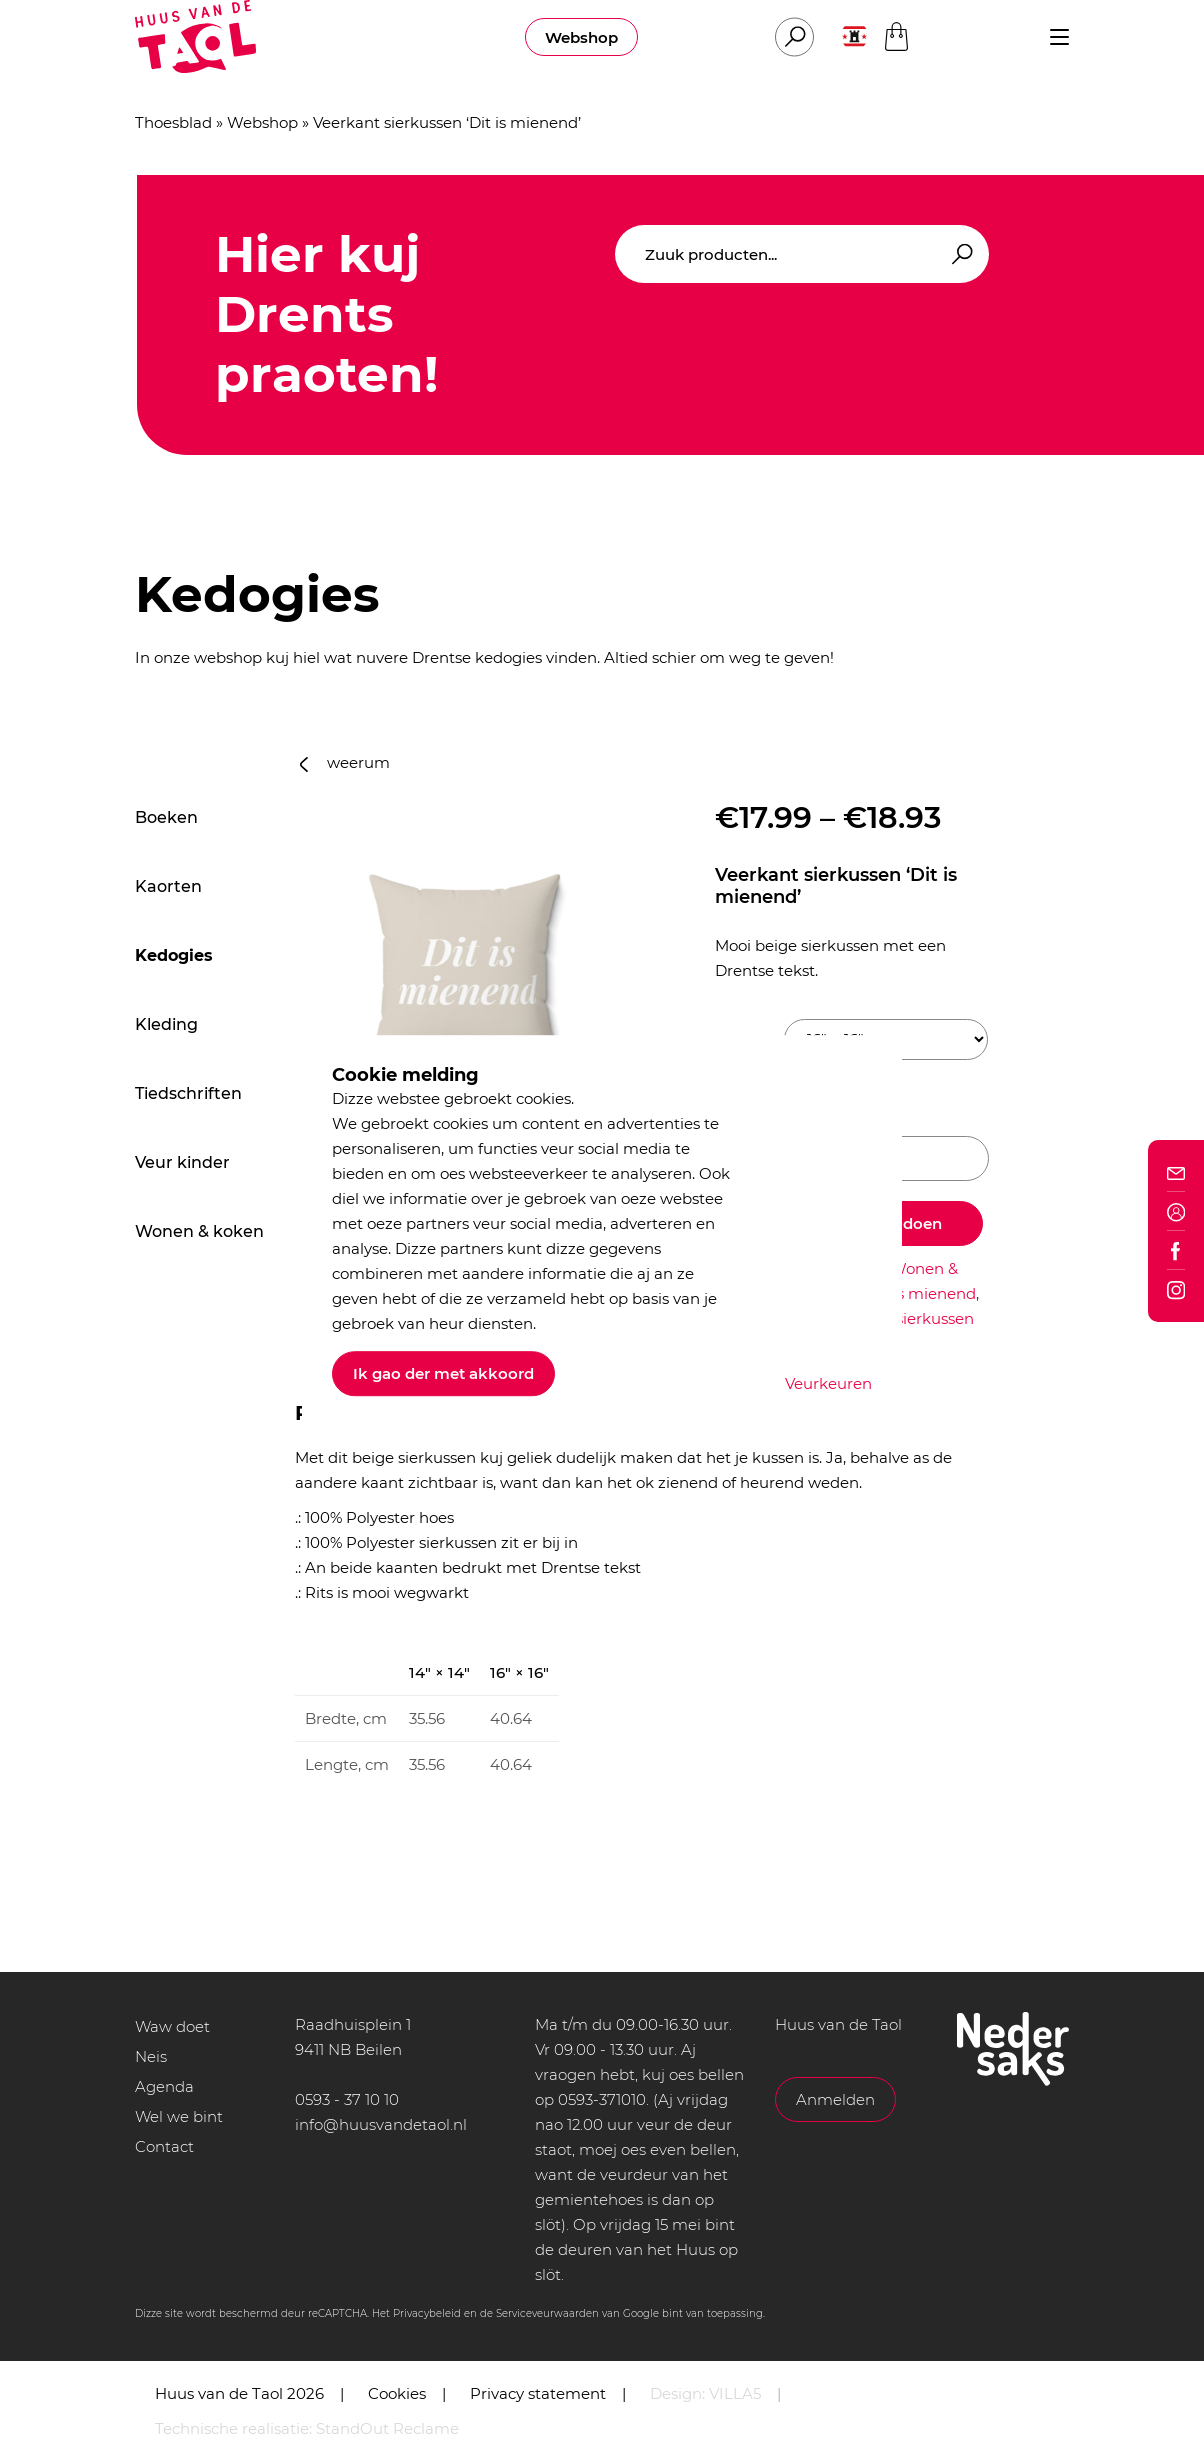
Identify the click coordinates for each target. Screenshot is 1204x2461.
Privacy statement (538, 2393)
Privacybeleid (427, 2313)
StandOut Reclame (387, 2428)
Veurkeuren (828, 1383)
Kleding (166, 1024)
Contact (164, 2146)
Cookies (397, 2393)
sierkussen (935, 1318)
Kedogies (174, 955)
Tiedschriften (188, 1093)
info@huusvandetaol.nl (381, 2124)
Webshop (581, 37)
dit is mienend (922, 1293)
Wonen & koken (199, 1231)
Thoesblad (173, 122)
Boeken (166, 817)
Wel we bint (179, 2116)
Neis (151, 2056)
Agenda (164, 2086)
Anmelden (835, 2099)
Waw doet (172, 2026)
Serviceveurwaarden (547, 2313)
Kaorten (168, 886)
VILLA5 (735, 2393)
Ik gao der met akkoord (443, 1373)
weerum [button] (345, 762)
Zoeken (959, 254)
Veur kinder (182, 1162)
